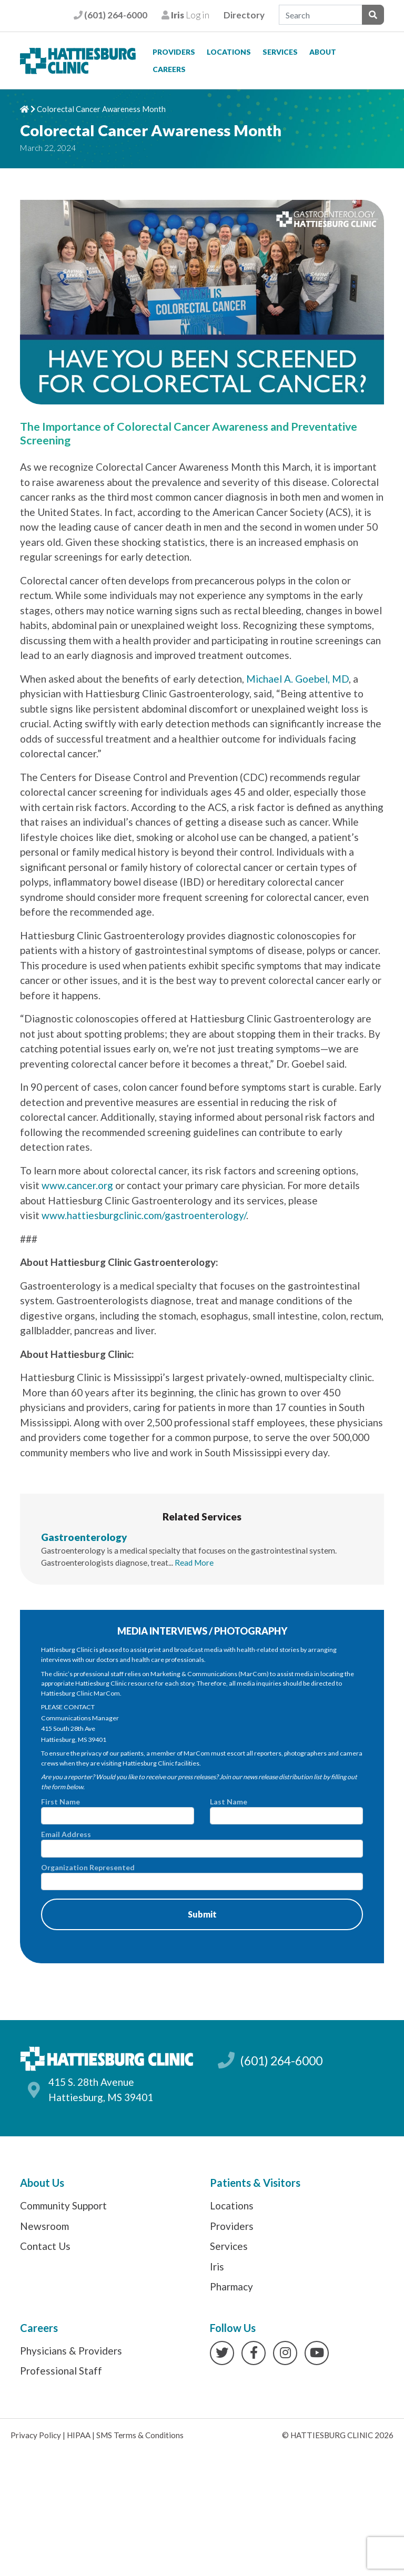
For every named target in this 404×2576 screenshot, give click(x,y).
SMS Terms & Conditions (140, 2435)
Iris (217, 2266)
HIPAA (78, 2435)
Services (280, 51)
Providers (174, 51)
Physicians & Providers (71, 2351)
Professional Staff (61, 2371)
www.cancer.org (77, 1185)
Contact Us (45, 2246)
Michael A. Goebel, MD (297, 679)
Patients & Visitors (255, 2182)
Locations (229, 51)
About (322, 51)
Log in (185, 15)
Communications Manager (80, 1718)
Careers (169, 69)
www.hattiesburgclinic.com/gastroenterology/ (144, 1215)
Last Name (286, 1810)
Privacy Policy (36, 2435)
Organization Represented (201, 1876)
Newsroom (44, 2226)
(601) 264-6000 (110, 15)
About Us (42, 2182)
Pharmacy (231, 2286)
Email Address (201, 1843)
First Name (117, 1810)
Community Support (63, 2205)
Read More (194, 1562)
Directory (244, 15)
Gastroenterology (84, 1537)
